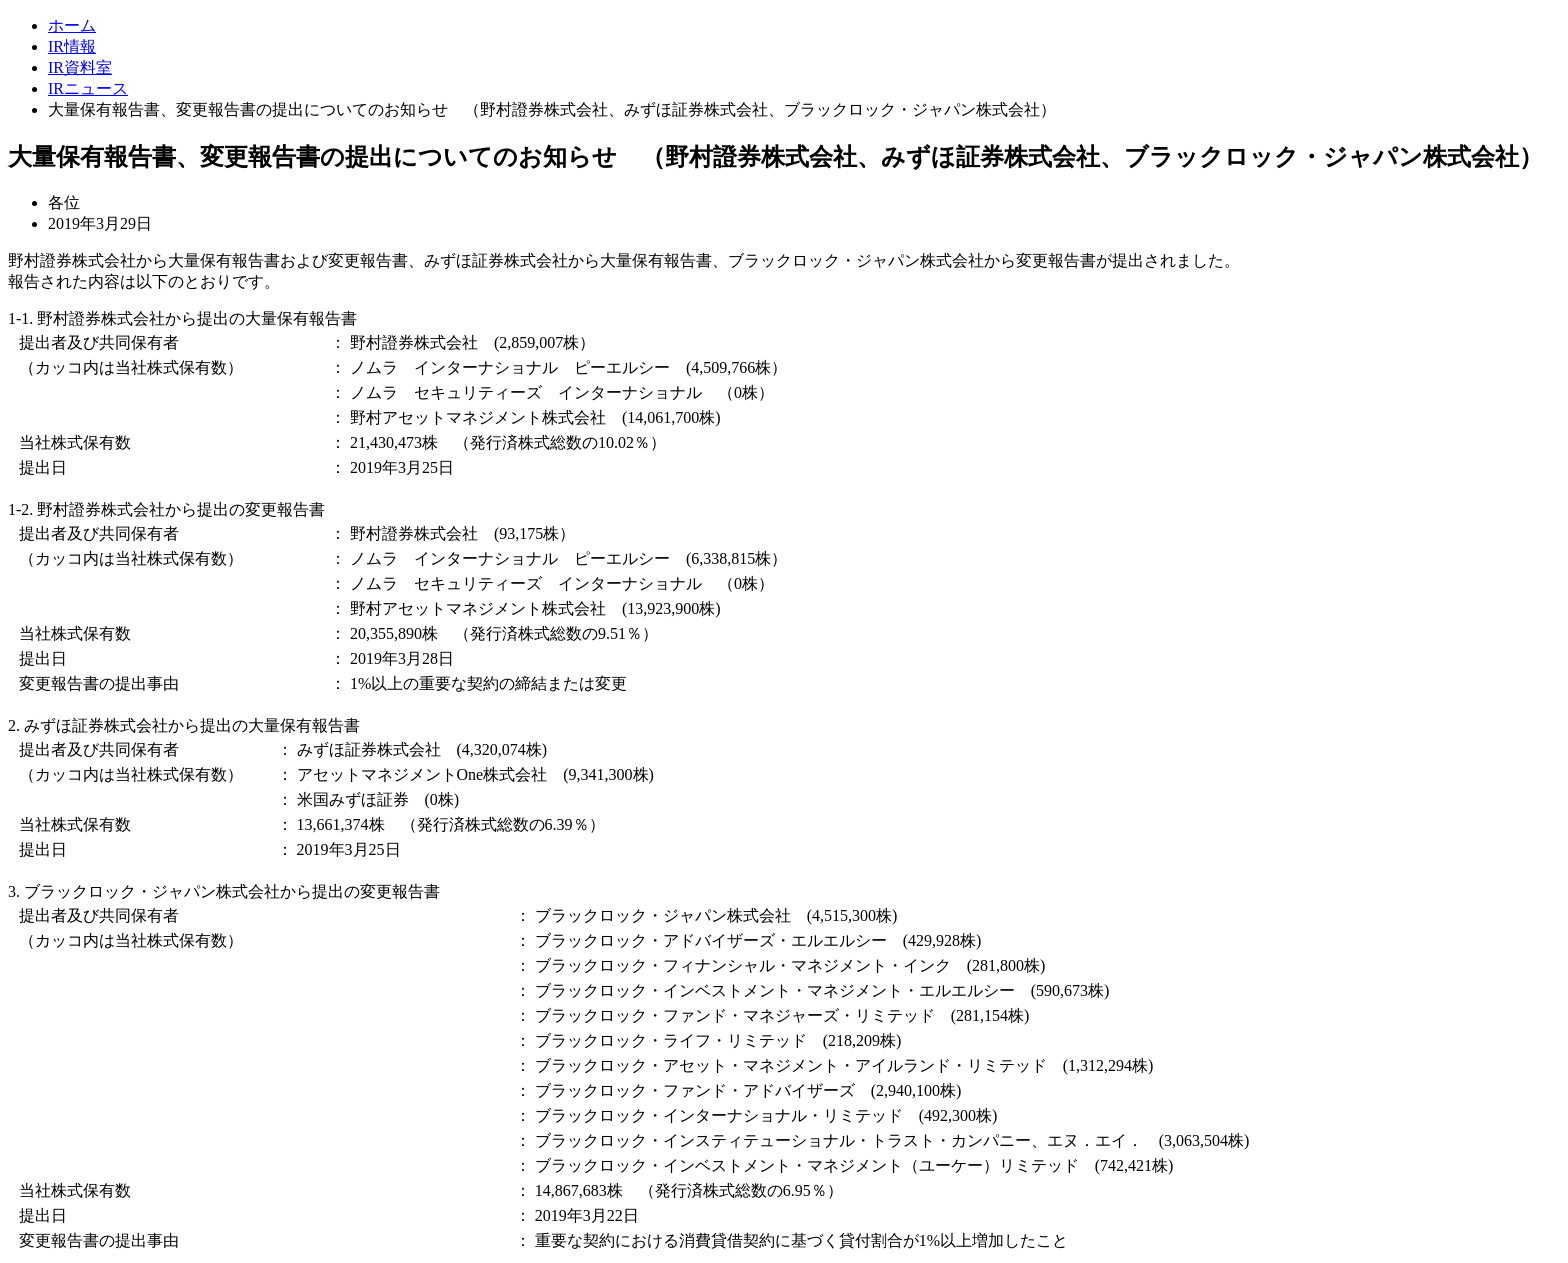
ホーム (72, 25)
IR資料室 (80, 67)
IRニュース (88, 88)
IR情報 (72, 46)
